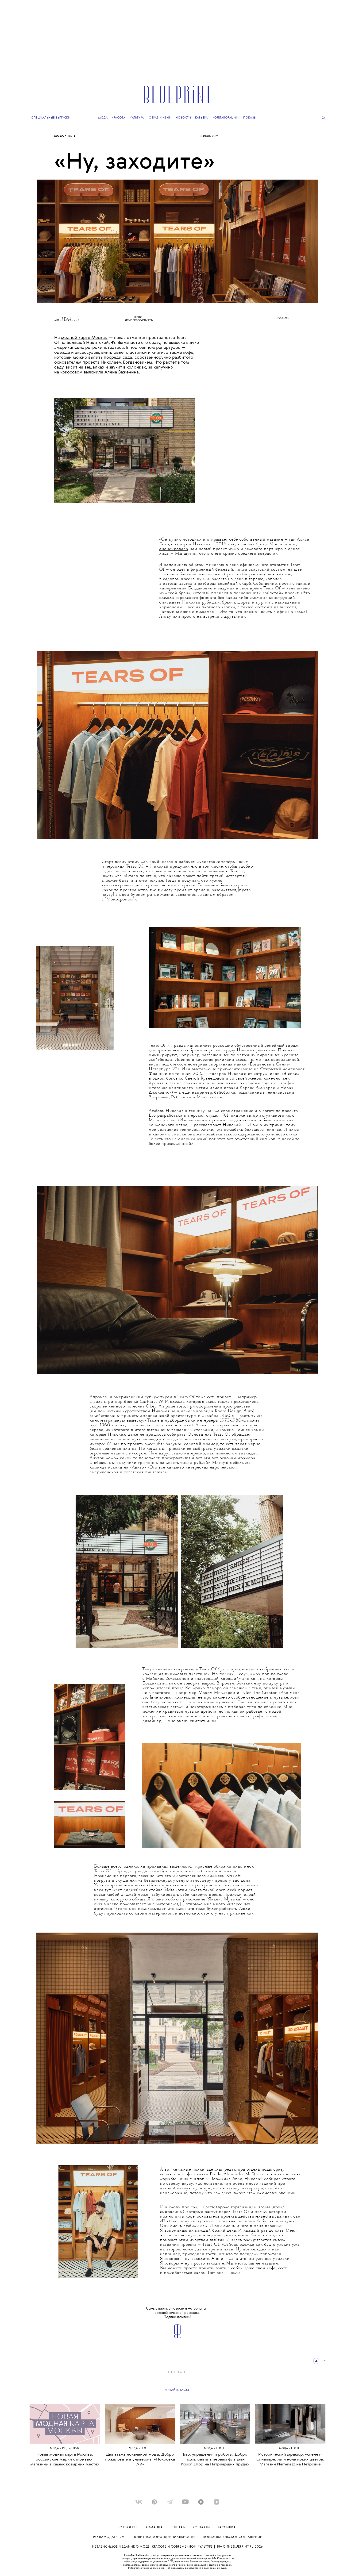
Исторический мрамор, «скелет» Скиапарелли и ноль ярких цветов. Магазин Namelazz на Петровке (290, 2459)
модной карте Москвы (84, 338)
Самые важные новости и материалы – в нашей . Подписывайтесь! (177, 2313)
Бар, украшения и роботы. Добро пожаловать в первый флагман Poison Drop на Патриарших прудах (215, 2459)
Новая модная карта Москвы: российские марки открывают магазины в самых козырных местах (64, 2459)
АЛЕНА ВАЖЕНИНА (66, 320)
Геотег (72, 136)
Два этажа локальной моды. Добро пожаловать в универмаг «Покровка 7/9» (140, 2459)
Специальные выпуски (50, 117)
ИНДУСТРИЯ (71, 2448)
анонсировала (173, 549)
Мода (59, 136)
